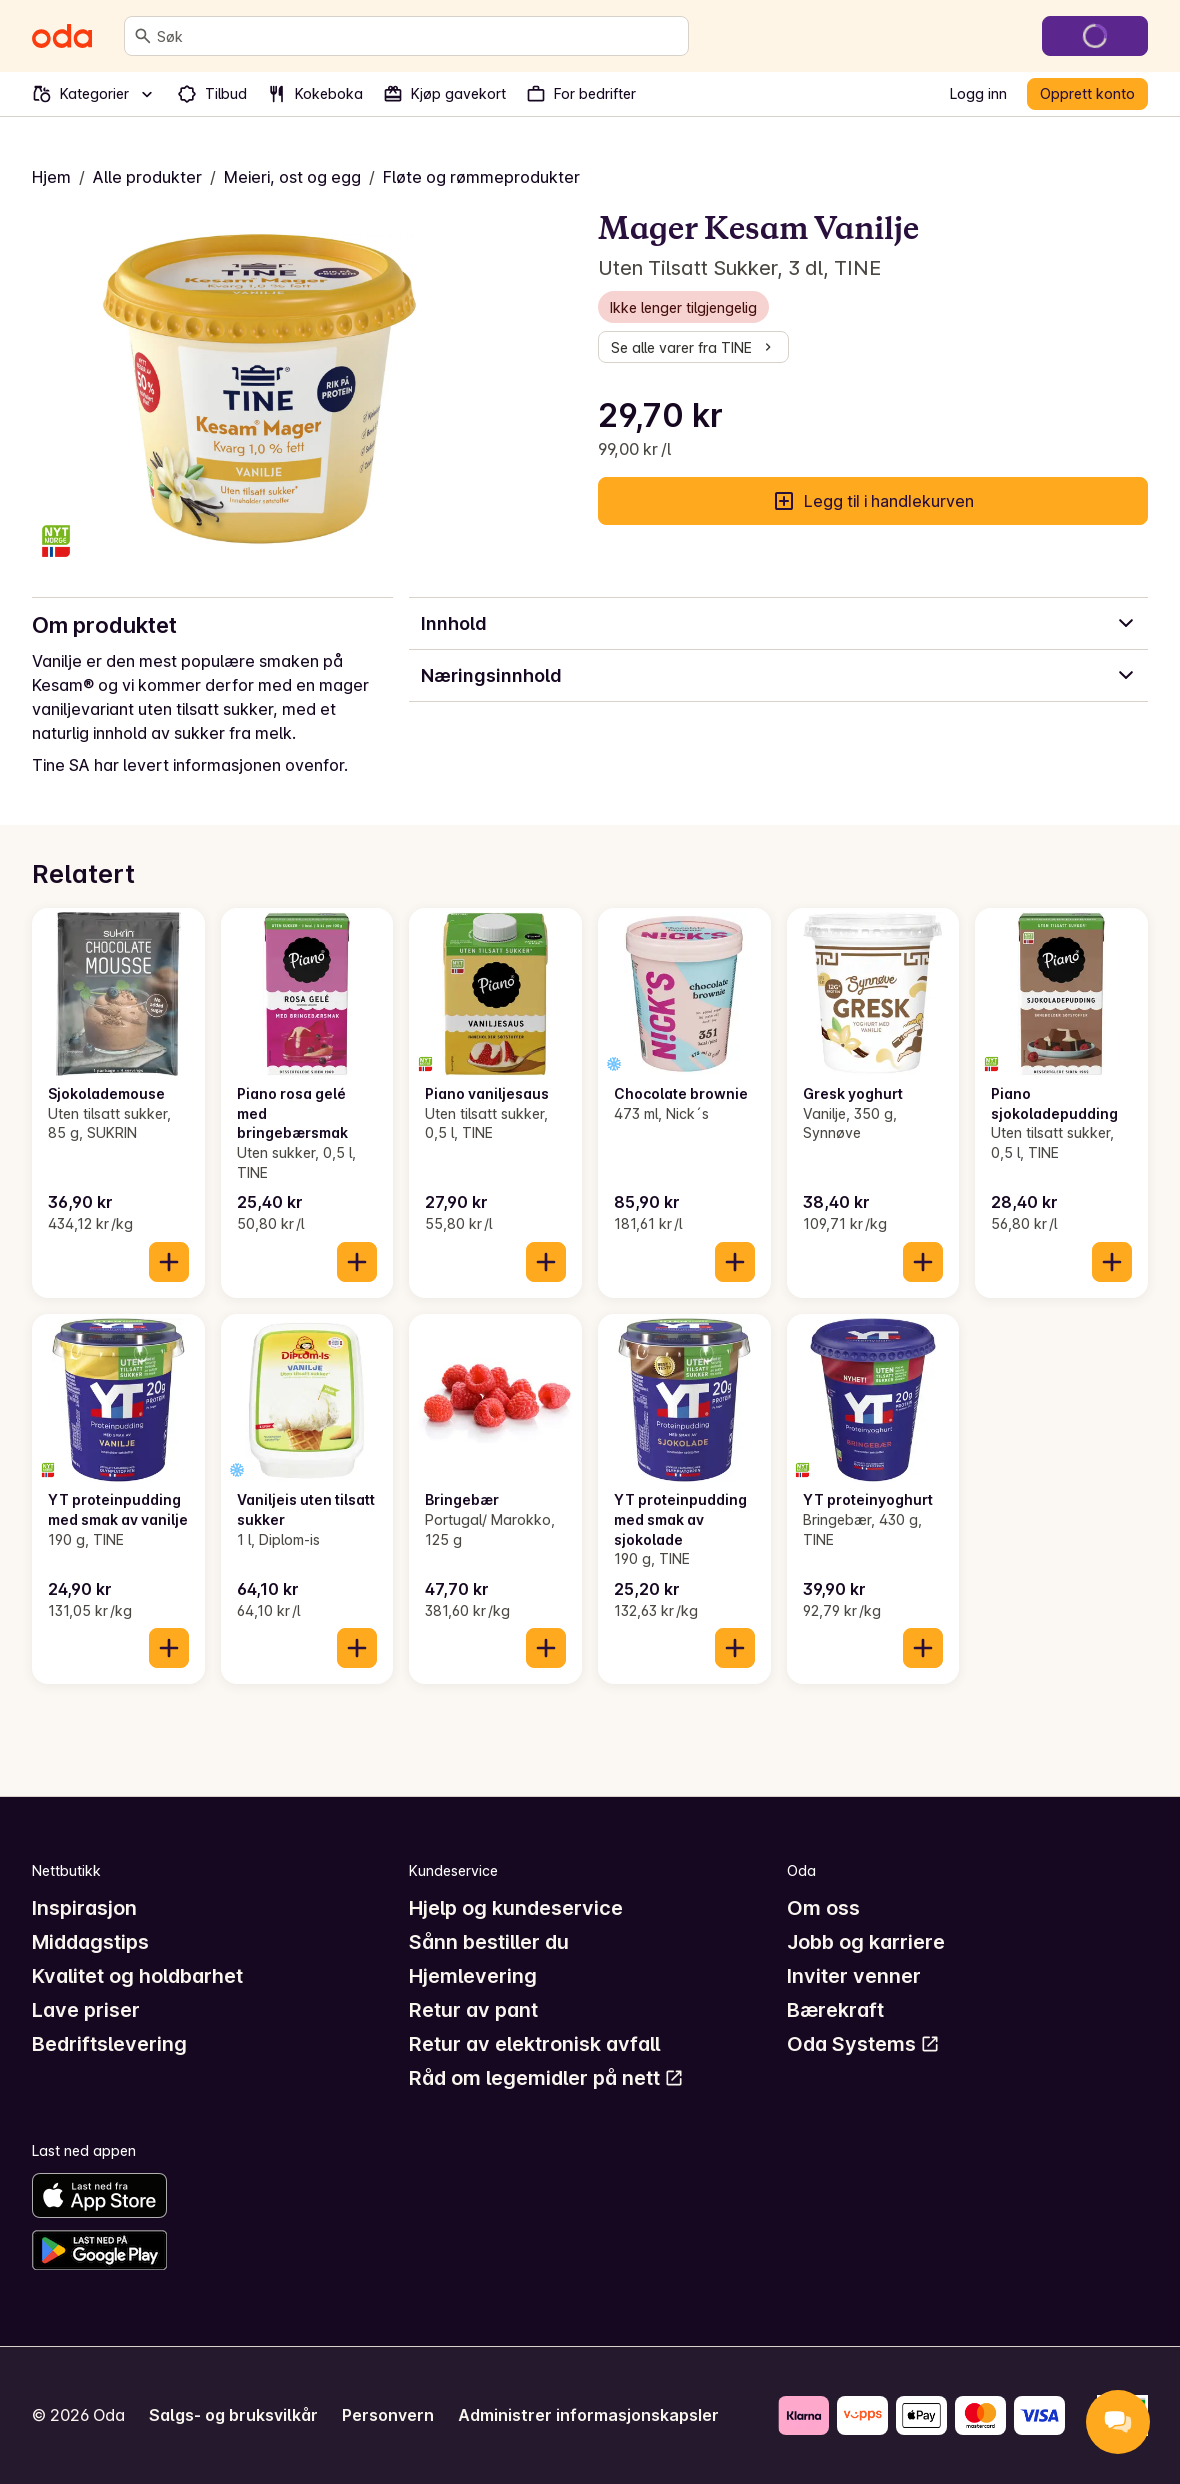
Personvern (388, 2415)
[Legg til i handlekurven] (169, 1262)
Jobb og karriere (866, 1942)
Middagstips (90, 1942)
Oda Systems (863, 2044)
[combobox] (418, 36)
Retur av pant (473, 2010)
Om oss (823, 1908)
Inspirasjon (84, 1908)
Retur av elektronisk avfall (534, 2044)
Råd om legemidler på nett (546, 2078)
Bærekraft (835, 2010)
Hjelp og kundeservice (516, 1908)
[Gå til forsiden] (62, 36)
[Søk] (143, 36)
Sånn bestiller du (489, 1942)
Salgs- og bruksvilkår (233, 2415)
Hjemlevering (473, 1976)
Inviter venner (854, 1976)
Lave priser (86, 2010)
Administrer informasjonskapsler (588, 2415)
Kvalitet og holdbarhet (137, 1976)
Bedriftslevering (109, 2044)
